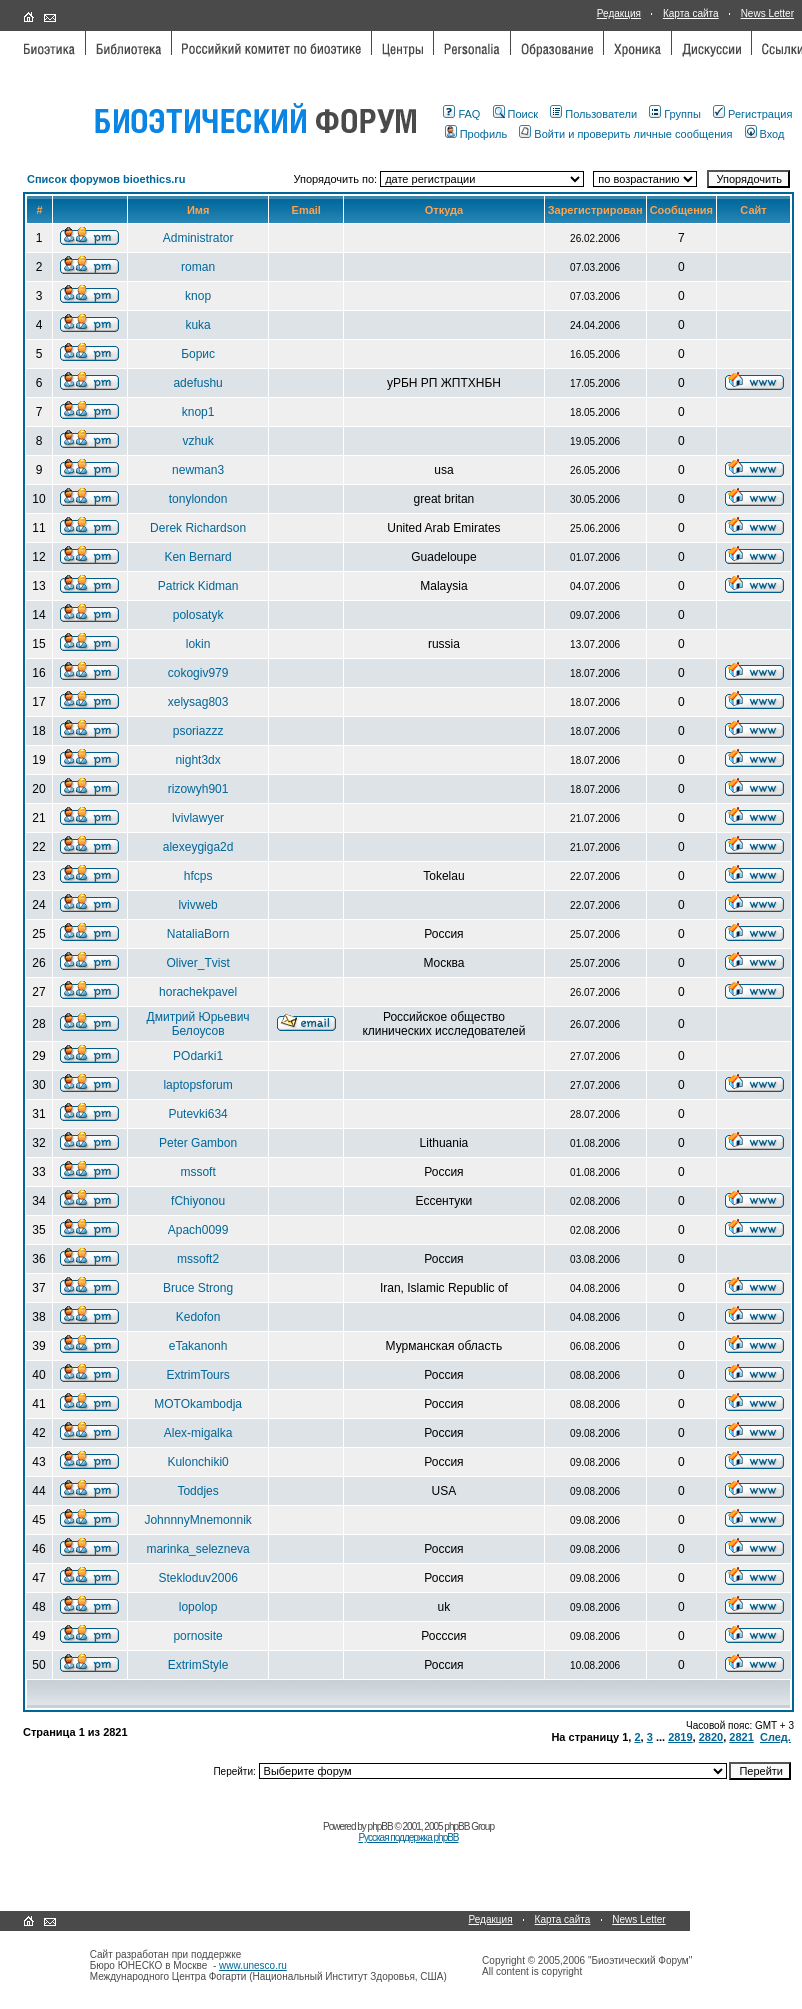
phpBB (380, 1826)
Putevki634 (197, 1114)
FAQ (461, 114)
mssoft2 (198, 1259)
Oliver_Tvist (197, 963)
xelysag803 (198, 702)
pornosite (197, 1636)
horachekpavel (198, 992)
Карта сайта (691, 13)
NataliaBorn (198, 934)
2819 (680, 1737)
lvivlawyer (198, 818)
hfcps (198, 876)
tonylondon (198, 499)
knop (198, 296)
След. (775, 1737)
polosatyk (198, 615)
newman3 (198, 470)
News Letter (767, 13)
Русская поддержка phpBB (408, 1837)
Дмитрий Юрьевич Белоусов (198, 1024)
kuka (197, 325)
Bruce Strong (198, 1288)
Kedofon (198, 1317)
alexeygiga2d (198, 847)
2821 (741, 1737)
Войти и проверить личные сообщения (625, 134)
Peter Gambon (198, 1143)
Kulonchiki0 (197, 1462)
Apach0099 (198, 1230)
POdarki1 (198, 1056)
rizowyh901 (198, 789)
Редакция (619, 13)
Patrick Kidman (198, 586)
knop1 (198, 412)
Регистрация (752, 114)
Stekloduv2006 (197, 1578)
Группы (675, 114)
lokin (198, 644)
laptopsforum (197, 1085)
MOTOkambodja (198, 1404)
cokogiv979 (198, 673)
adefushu (197, 383)
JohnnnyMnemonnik (197, 1520)
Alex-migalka (198, 1433)
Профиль (476, 134)
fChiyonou (198, 1201)
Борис (198, 354)
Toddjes (197, 1491)
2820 (711, 1737)
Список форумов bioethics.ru (106, 179)
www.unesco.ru (253, 1965)
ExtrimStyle (198, 1665)
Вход (765, 134)
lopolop (198, 1607)
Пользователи (593, 114)
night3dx (197, 760)
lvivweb (197, 905)
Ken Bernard (197, 557)
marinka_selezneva (197, 1549)
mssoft (197, 1172)
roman (198, 267)
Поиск (515, 114)
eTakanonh (198, 1346)
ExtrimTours (197, 1375)
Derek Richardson (198, 528)
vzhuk (197, 441)
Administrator (198, 238)
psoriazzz (198, 731)
